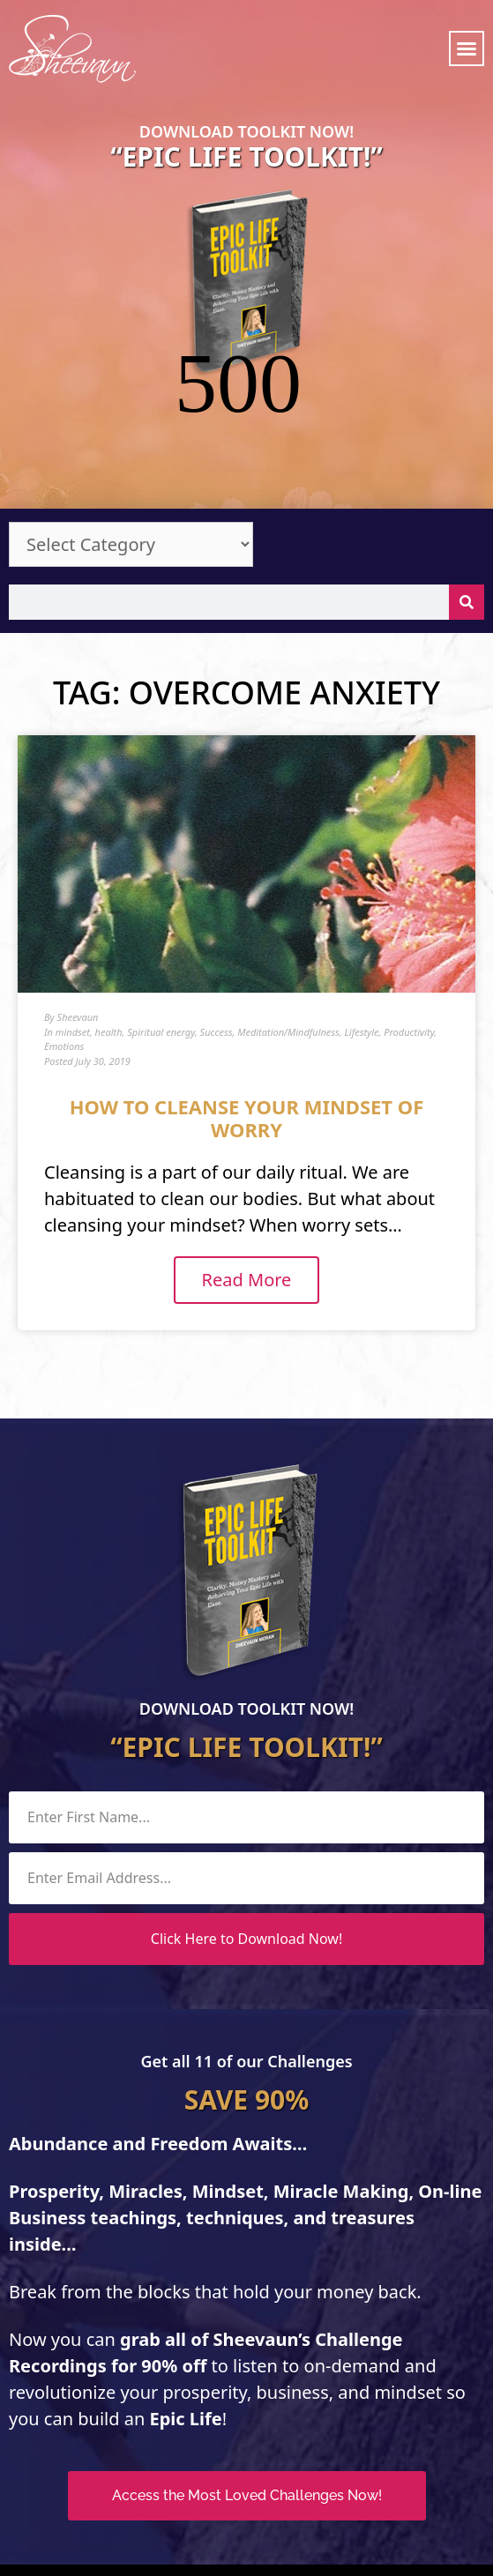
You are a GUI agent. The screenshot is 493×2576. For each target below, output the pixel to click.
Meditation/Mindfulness (288, 911)
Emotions (64, 925)
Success (216, 911)
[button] (466, 48)
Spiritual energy (161, 911)
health (109, 911)
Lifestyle (362, 911)
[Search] (466, 481)
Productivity (409, 911)
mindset (73, 911)
